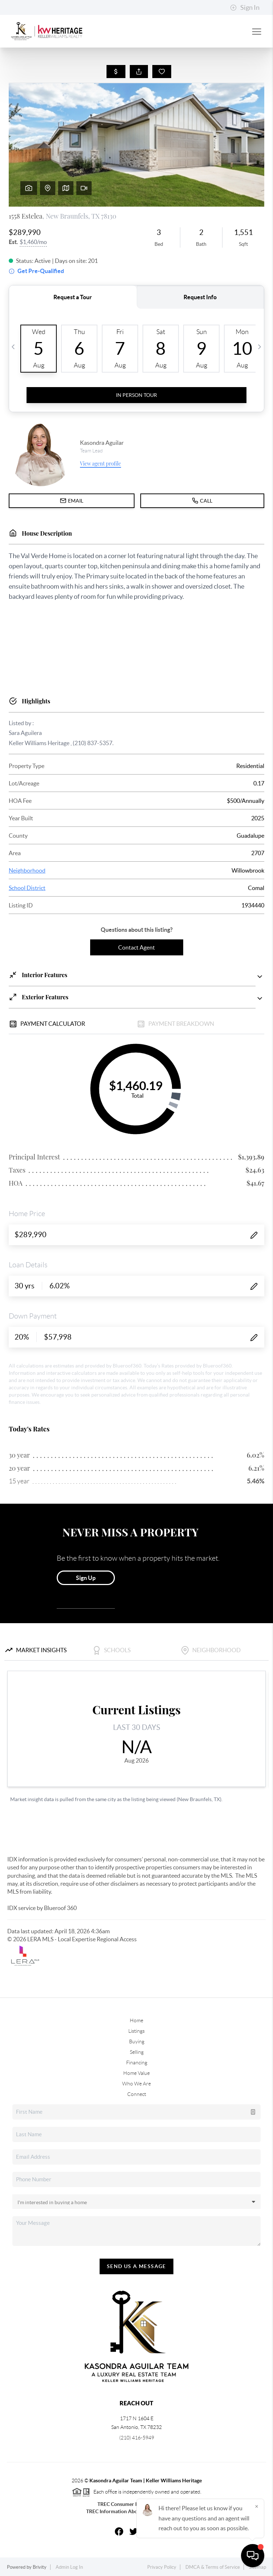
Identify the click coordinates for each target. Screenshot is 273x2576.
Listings (136, 2031)
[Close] (257, 2506)
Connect (136, 2094)
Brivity (40, 2567)
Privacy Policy (161, 2567)
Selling (137, 2052)
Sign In (245, 7)
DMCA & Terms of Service (212, 2567)
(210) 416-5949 (136, 2438)
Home (136, 2020)
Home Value (136, 2073)
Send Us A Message (136, 2266)
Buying (136, 2041)
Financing (136, 2062)
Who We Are (136, 2084)
